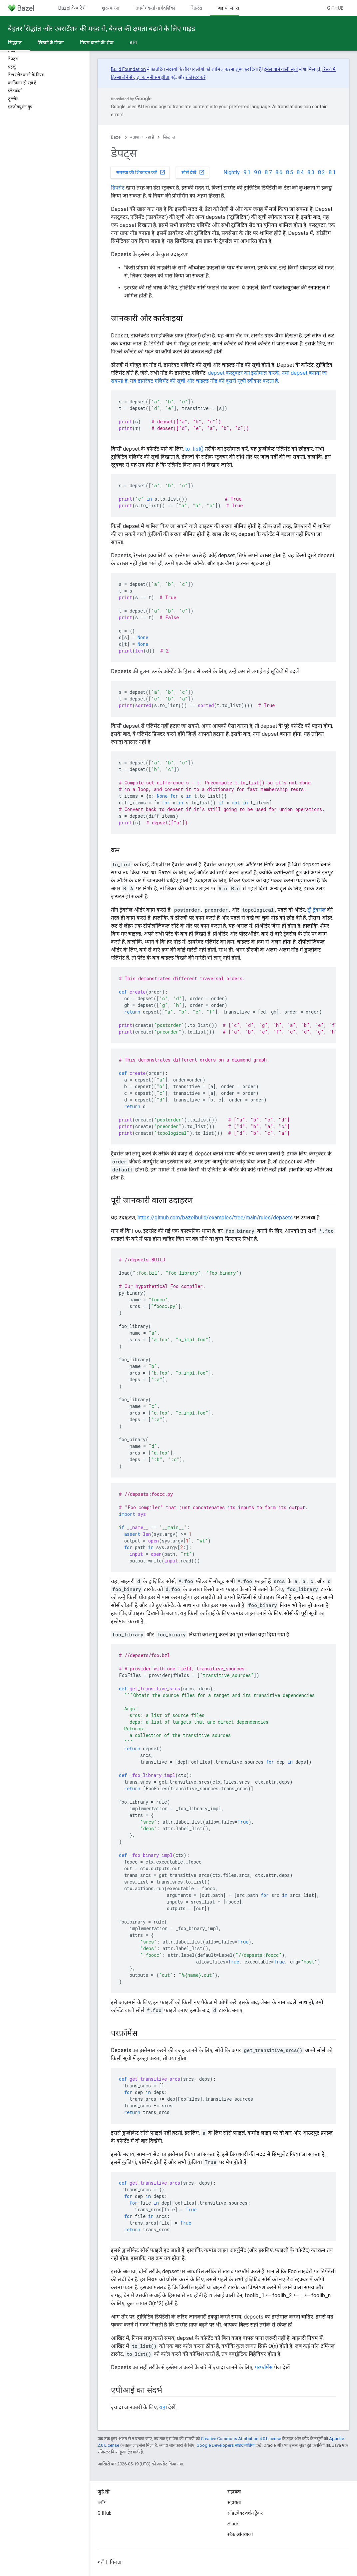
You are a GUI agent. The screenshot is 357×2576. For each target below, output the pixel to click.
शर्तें (101, 2562)
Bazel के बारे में (72, 8)
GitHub (335, 8)
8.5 (289, 172)
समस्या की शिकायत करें (141, 172)
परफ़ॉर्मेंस (264, 2367)
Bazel (116, 137)
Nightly (231, 172)
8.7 (268, 172)
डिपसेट (118, 188)
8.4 (300, 172)
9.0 (257, 172)
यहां (163, 2407)
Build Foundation (128, 69)
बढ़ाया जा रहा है (142, 137)
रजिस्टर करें (195, 77)
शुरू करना (111, 8)
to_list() (194, 449)
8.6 (278, 172)
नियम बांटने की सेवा (97, 42)
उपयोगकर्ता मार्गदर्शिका (156, 8)
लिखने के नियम (51, 42)
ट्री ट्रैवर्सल (316, 910)
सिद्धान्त (169, 137)
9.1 (246, 172)
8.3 (310, 172)
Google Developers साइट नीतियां (225, 2445)
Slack (233, 2523)
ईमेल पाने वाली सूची (281, 69)
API (133, 42)
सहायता (234, 2502)
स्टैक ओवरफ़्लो (240, 2534)
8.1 (332, 172)
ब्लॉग (102, 2502)
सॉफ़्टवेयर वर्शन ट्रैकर (245, 2513)
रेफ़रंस (196, 8)
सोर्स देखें (193, 172)
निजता (116, 2562)
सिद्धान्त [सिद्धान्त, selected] (15, 42)
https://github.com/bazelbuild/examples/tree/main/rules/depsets (215, 1217)
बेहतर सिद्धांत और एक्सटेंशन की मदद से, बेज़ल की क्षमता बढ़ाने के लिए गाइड (101, 29)
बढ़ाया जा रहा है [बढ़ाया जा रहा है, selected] (231, 8)
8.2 (321, 172)
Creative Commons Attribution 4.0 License (241, 2438)
